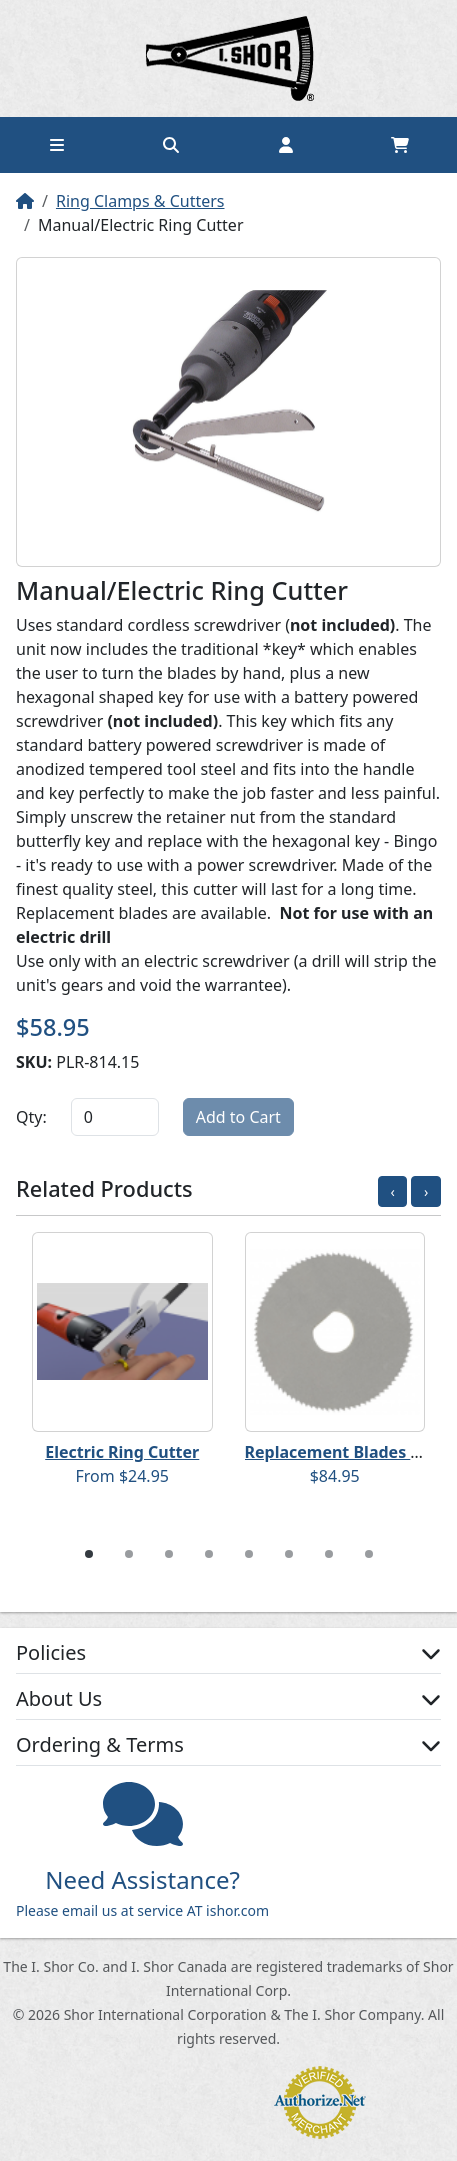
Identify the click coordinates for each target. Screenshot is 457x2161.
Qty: (31, 1117)
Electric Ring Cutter (122, 1452)
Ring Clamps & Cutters (140, 201)
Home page (229, 58)
